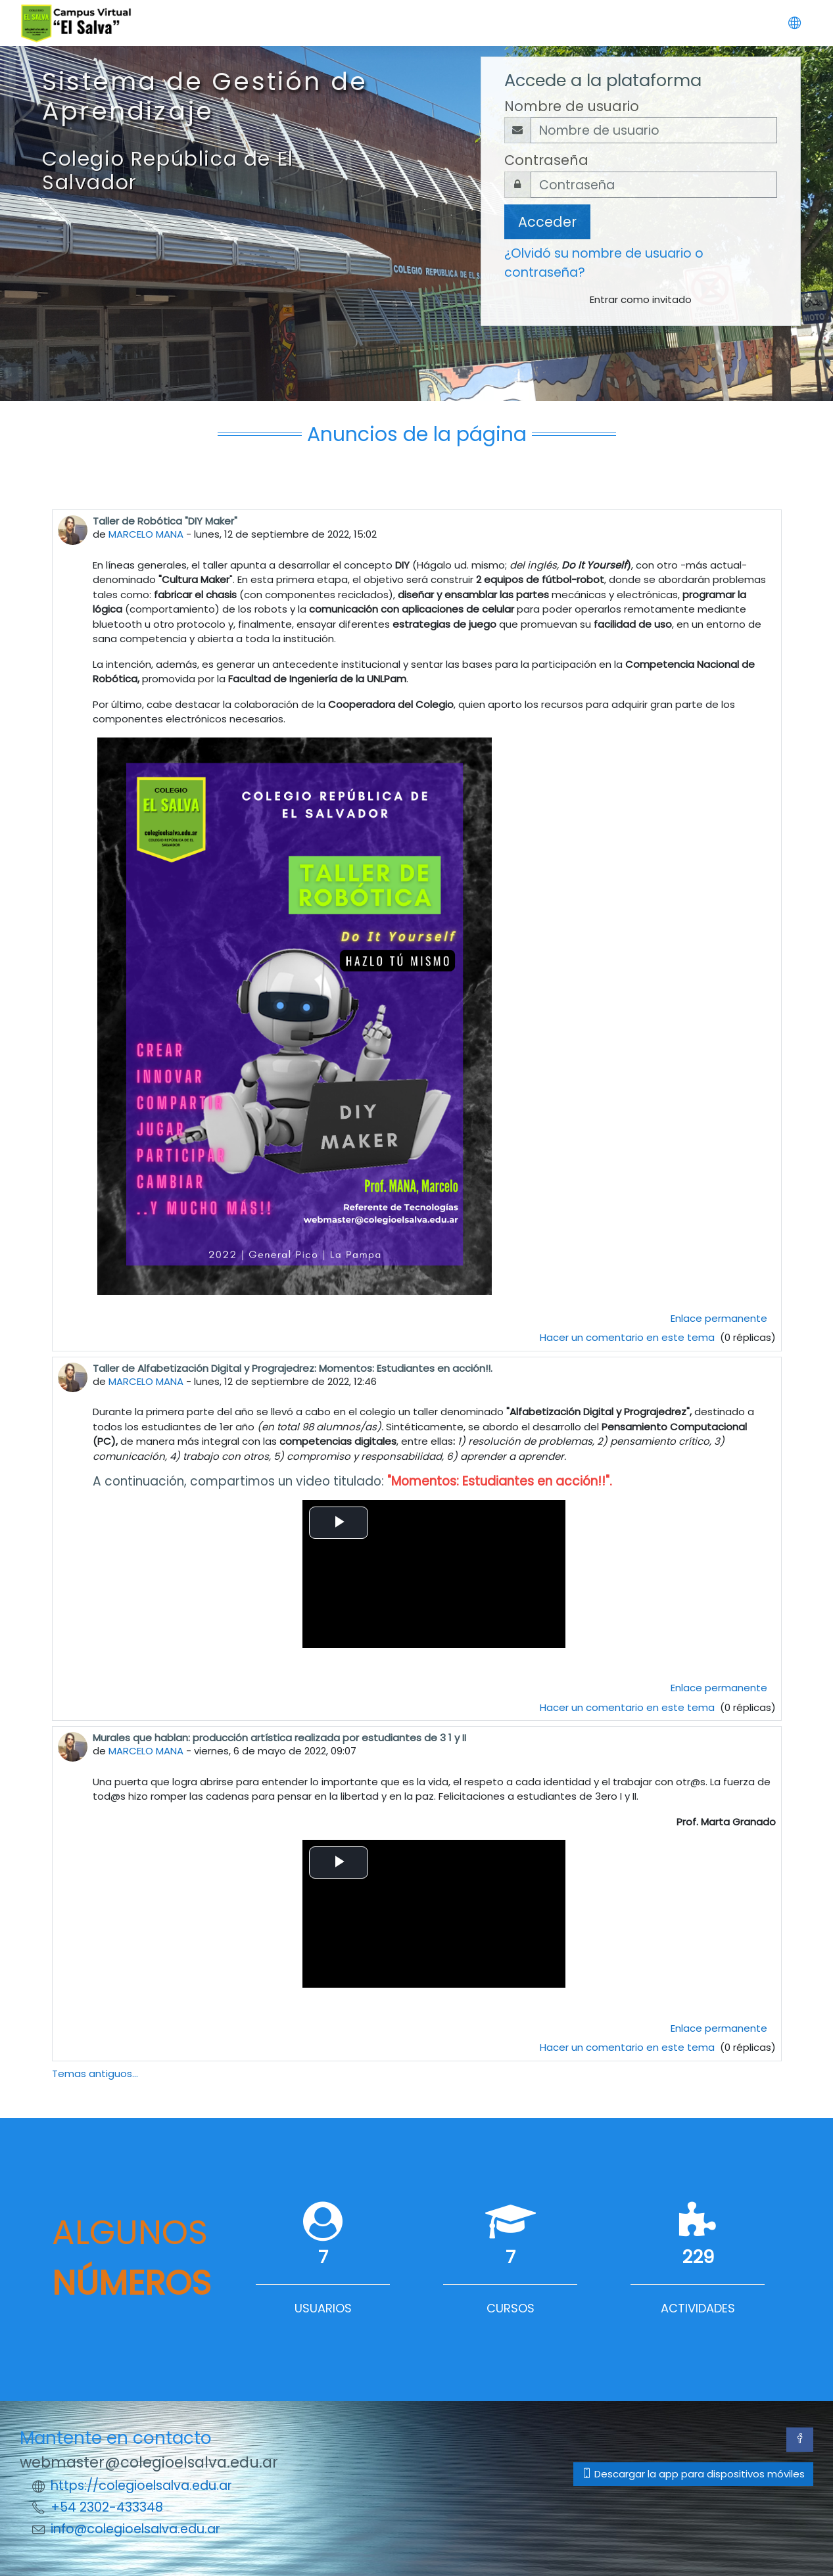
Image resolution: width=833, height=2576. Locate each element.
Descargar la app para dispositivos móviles (693, 2474)
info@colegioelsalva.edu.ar (135, 2529)
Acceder (547, 221)
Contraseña (546, 160)
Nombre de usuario (571, 106)
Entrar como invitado (641, 299)
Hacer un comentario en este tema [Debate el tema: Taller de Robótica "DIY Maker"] (628, 1337)
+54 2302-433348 (107, 2507)
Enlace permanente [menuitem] (719, 1318)
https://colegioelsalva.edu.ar (141, 2485)
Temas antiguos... (95, 2073)
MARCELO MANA (145, 534)
